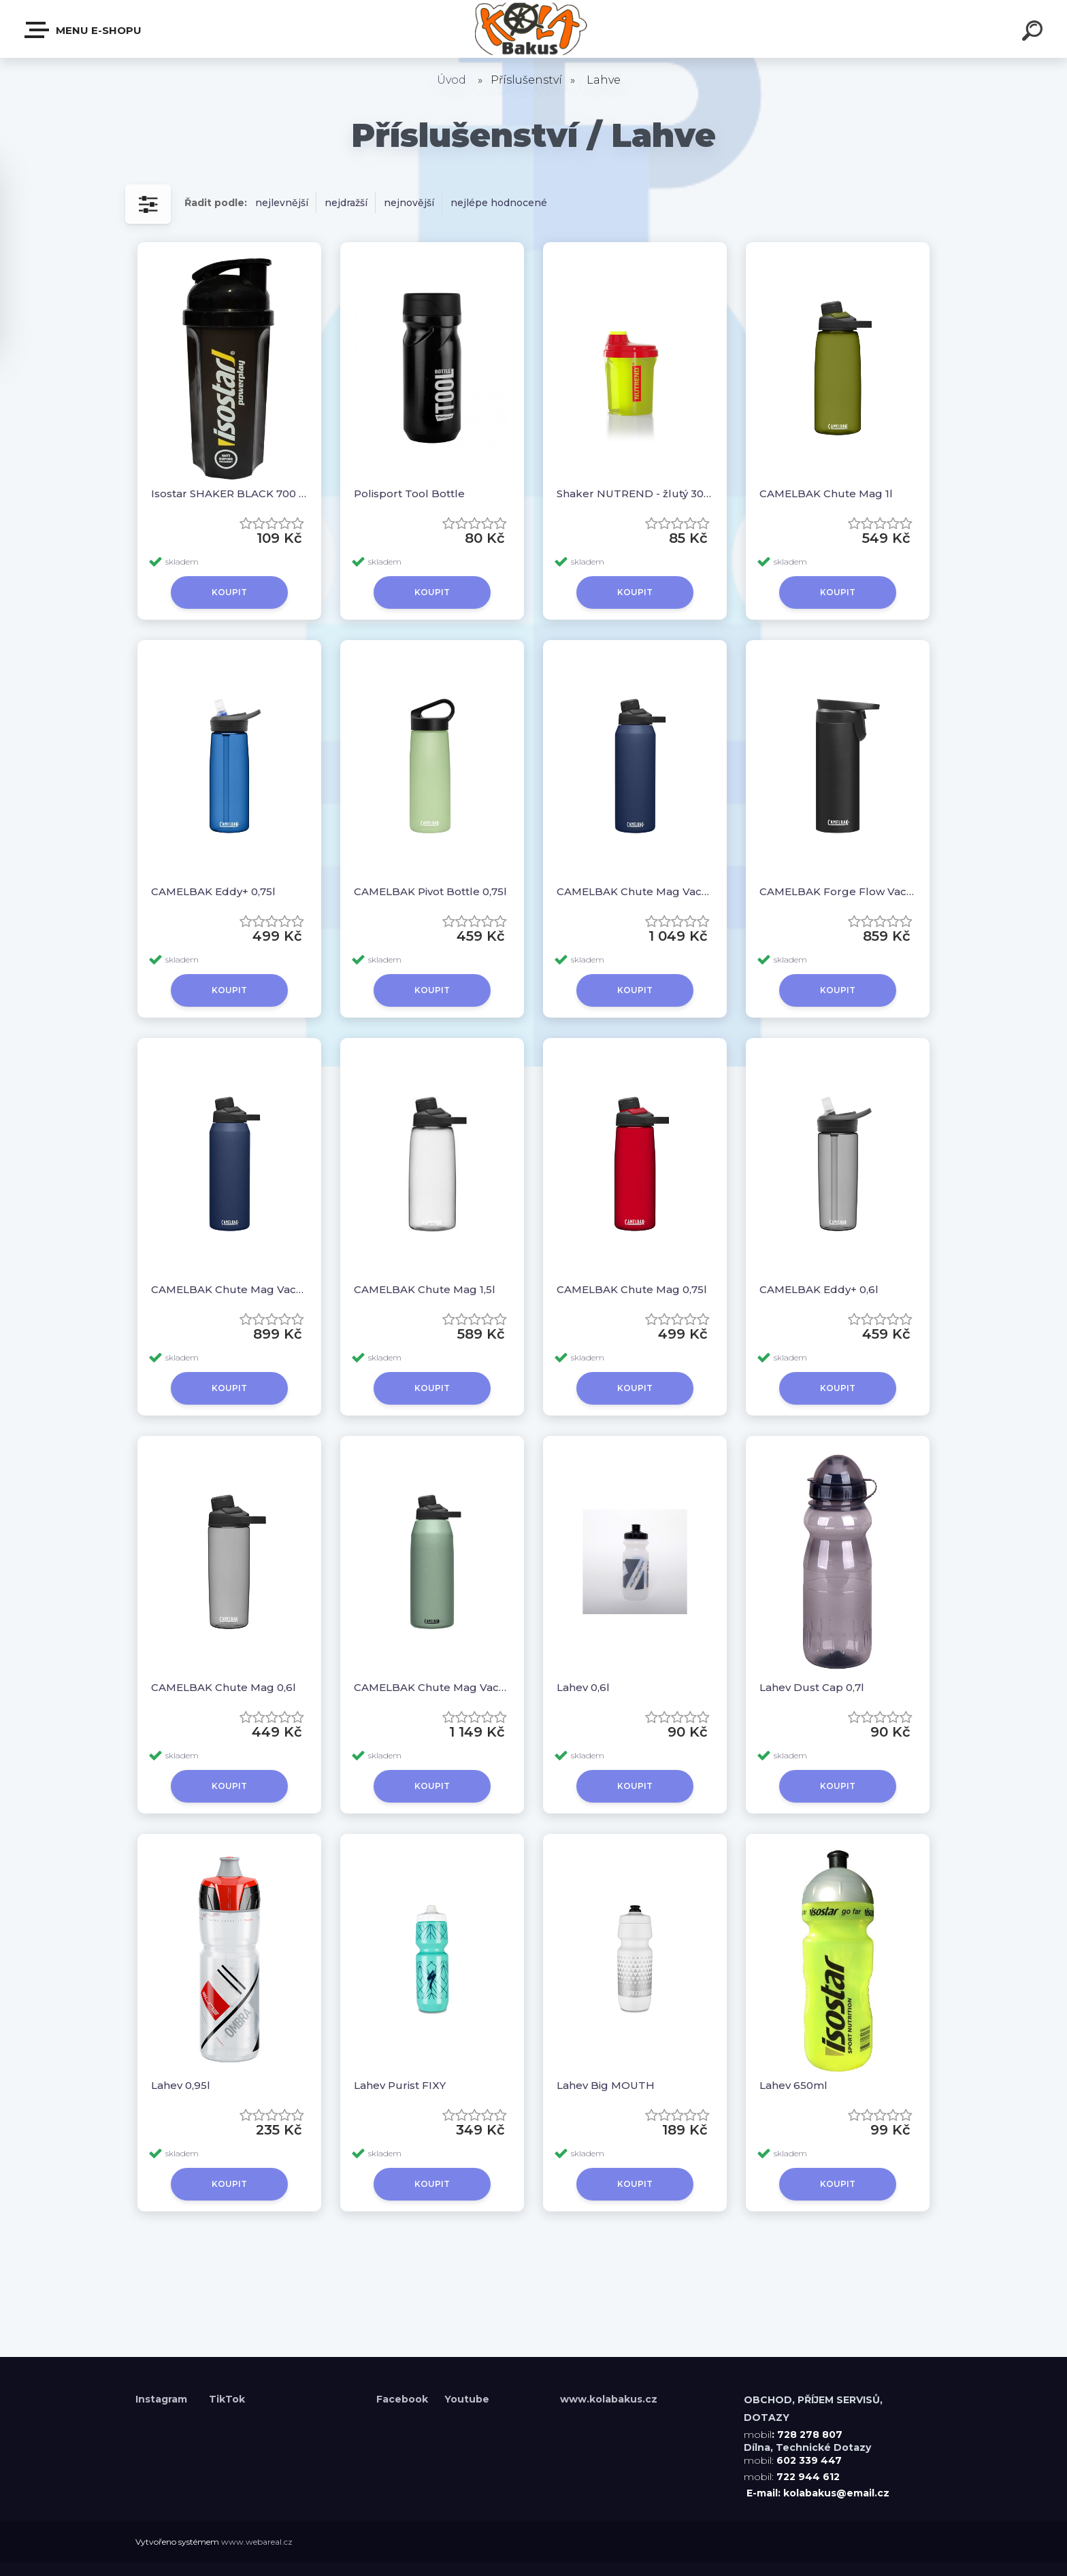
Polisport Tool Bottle (409, 493)
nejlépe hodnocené (498, 203)
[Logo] (534, 29)
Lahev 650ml (793, 2085)
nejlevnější (281, 203)
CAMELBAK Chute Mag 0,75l (632, 1289)
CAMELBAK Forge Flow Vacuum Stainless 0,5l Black (837, 891)
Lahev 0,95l (180, 2085)
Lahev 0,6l (583, 1687)
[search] (1034, 32)
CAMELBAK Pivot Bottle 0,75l (430, 891)
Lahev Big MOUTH (606, 2085)
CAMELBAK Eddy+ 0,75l (213, 891)
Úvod (451, 79)
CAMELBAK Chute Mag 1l (826, 493)
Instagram (162, 2399)
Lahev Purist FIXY (400, 2085)
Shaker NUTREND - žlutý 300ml (635, 493)
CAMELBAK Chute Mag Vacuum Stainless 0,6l (229, 1289)
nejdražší (346, 203)
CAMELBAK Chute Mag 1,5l (424, 1289)
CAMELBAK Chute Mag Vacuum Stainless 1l (635, 891)
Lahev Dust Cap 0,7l (811, 1687)
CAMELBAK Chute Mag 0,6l (223, 1687)
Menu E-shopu (84, 30)
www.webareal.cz (257, 2542)
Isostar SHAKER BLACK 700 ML (229, 493)
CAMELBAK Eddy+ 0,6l (819, 1289)
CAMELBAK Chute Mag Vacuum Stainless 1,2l (432, 1687)
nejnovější (409, 203)
